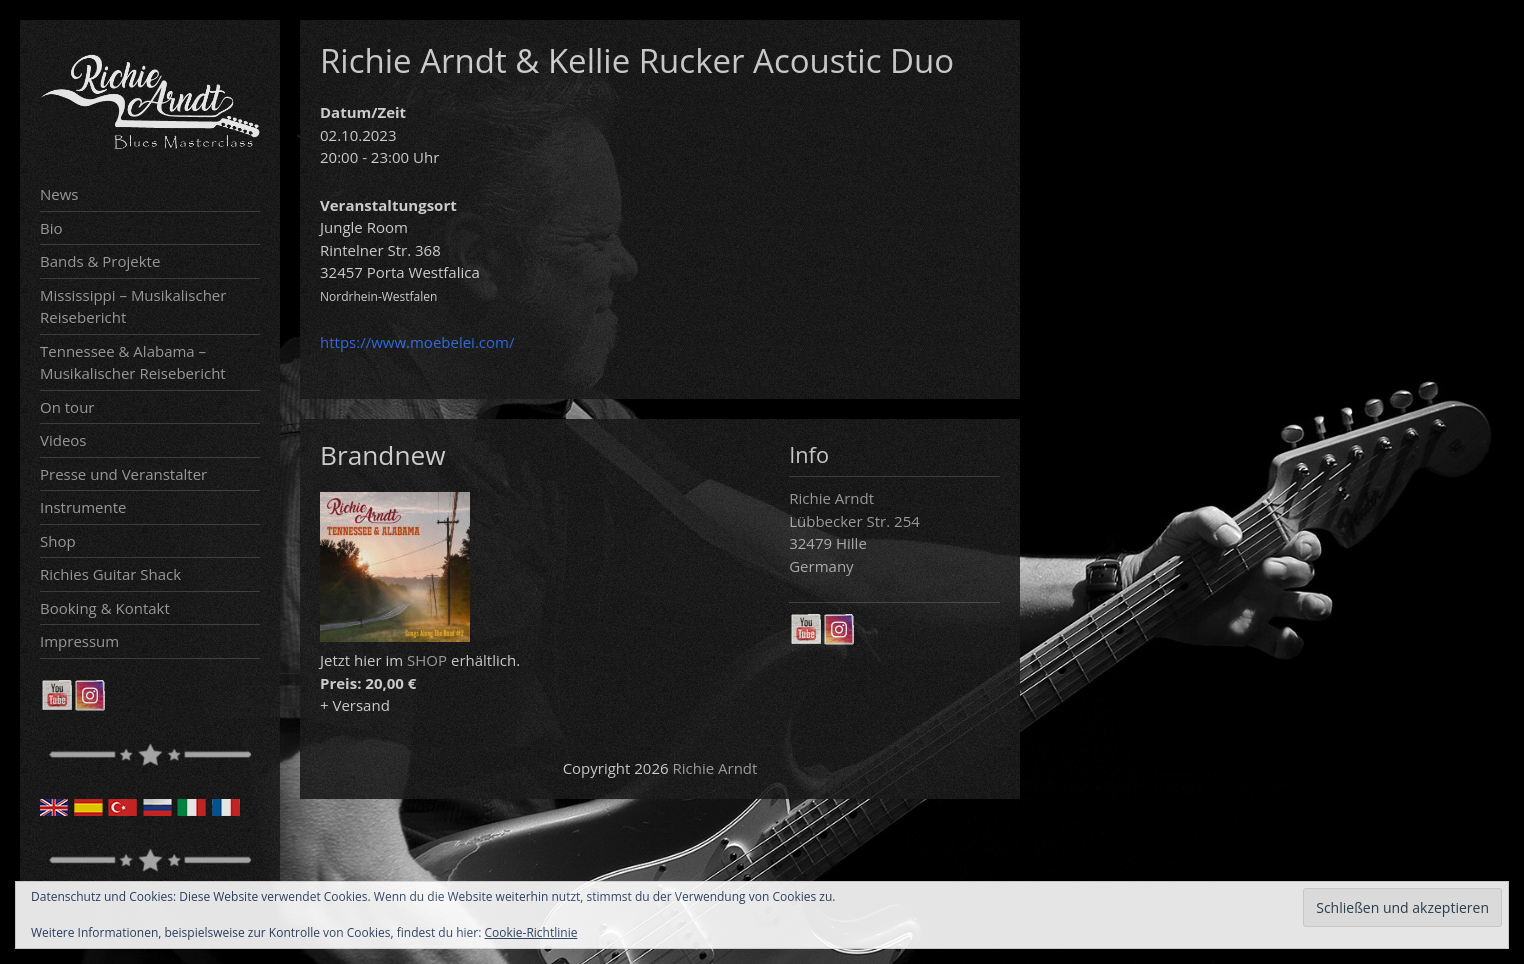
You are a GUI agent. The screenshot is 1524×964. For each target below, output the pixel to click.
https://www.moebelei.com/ (417, 342)
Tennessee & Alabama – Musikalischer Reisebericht (133, 362)
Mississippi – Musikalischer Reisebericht (133, 306)
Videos (63, 440)
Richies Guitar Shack (110, 574)
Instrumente (83, 507)
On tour (67, 407)
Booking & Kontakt (105, 608)
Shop (58, 541)
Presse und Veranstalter (123, 474)
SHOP (427, 660)
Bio (51, 228)
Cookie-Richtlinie (531, 932)
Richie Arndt (715, 768)
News (59, 194)
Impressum (79, 641)
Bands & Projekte (100, 261)
